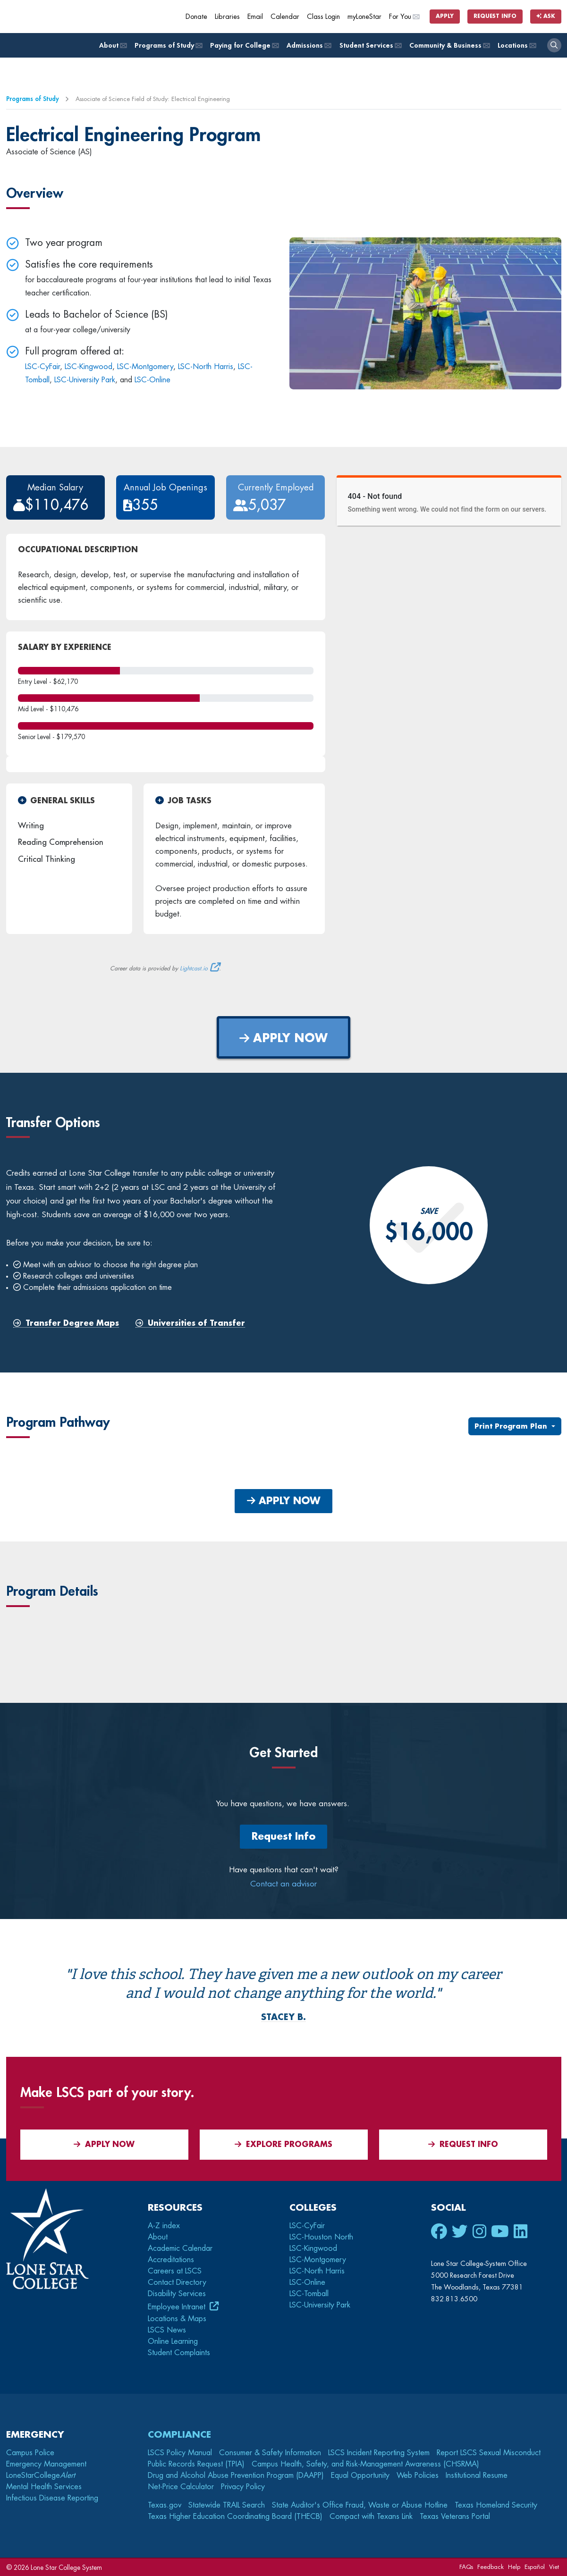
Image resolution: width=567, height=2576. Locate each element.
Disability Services (177, 2294)
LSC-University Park (84, 380)
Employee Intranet (178, 2307)
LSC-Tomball (309, 2294)
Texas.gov (164, 2505)
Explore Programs (283, 2144)
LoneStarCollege (40, 2475)
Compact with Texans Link (371, 2516)
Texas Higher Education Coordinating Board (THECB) (235, 2516)
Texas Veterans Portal (455, 2516)
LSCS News (167, 2330)
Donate (196, 16)
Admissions (308, 45)
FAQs (466, 2567)
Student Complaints (179, 2353)
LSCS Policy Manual (180, 2453)
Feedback (490, 2567)
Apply (445, 16)
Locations (516, 45)
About (112, 45)
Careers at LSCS (175, 2271)
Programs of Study (168, 45)
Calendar (285, 16)
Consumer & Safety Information (270, 2453)
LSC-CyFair (42, 366)
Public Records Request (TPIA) (196, 2464)
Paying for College (244, 45)
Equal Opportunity (360, 2475)
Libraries (227, 16)
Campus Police (30, 2453)
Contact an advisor (283, 1884)
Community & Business (449, 45)
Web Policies (418, 2475)
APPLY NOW (283, 1038)
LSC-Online (152, 380)
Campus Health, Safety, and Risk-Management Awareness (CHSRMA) (365, 2464)
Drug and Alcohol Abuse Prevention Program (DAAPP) (236, 2475)
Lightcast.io (194, 968)
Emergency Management (46, 2464)
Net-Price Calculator (181, 2487)
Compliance (179, 2434)
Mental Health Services (44, 2487)
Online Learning (173, 2341)
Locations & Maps (177, 2319)
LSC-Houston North (321, 2237)
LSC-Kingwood (88, 366)
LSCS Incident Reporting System (379, 2453)
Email (255, 16)
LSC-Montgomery (145, 366)
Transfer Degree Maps (66, 1324)
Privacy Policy (243, 2487)
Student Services (369, 45)
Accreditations (171, 2260)
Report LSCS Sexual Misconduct (489, 2453)
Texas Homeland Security (496, 2505)
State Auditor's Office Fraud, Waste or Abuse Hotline (360, 2505)
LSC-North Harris (205, 366)
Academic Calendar (180, 2248)
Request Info (495, 16)
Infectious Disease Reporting (52, 2498)
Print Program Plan (512, 1426)
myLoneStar (364, 16)
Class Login (323, 16)
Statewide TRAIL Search (226, 2505)
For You (404, 16)
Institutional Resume (477, 2475)
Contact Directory (177, 2282)
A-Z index (164, 2226)
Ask (545, 16)
